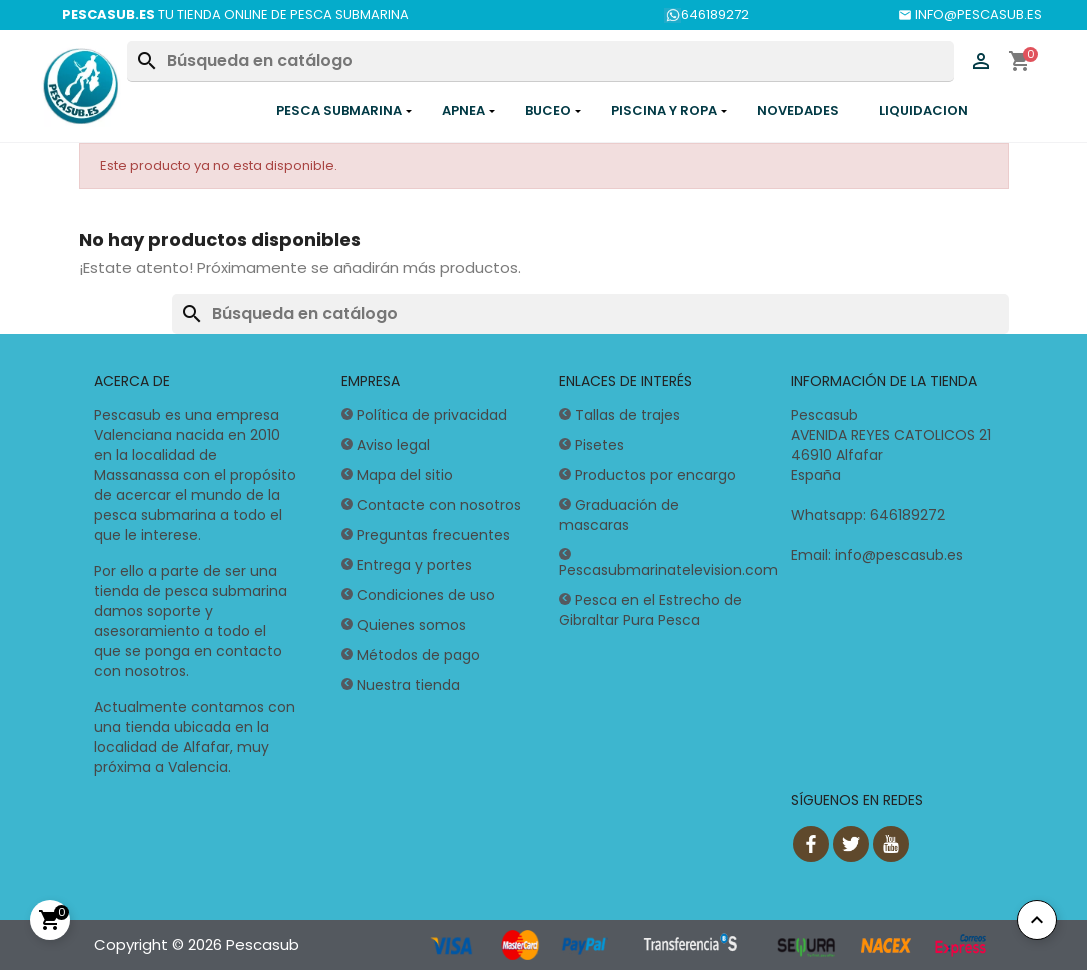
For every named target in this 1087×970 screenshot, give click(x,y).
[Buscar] (540, 61)
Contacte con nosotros (439, 505)
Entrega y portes (414, 565)
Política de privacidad (432, 415)
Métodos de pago (418, 655)
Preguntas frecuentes (433, 535)
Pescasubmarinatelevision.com (668, 570)
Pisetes (599, 445)
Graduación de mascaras (619, 515)
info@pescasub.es (899, 555)
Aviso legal (393, 445)
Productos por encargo (655, 475)
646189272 (706, 14)
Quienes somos (411, 625)
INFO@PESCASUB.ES (970, 14)
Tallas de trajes (627, 415)
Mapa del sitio (405, 475)
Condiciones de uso (426, 595)
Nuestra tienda (408, 685)
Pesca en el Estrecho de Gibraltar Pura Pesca (650, 610)
